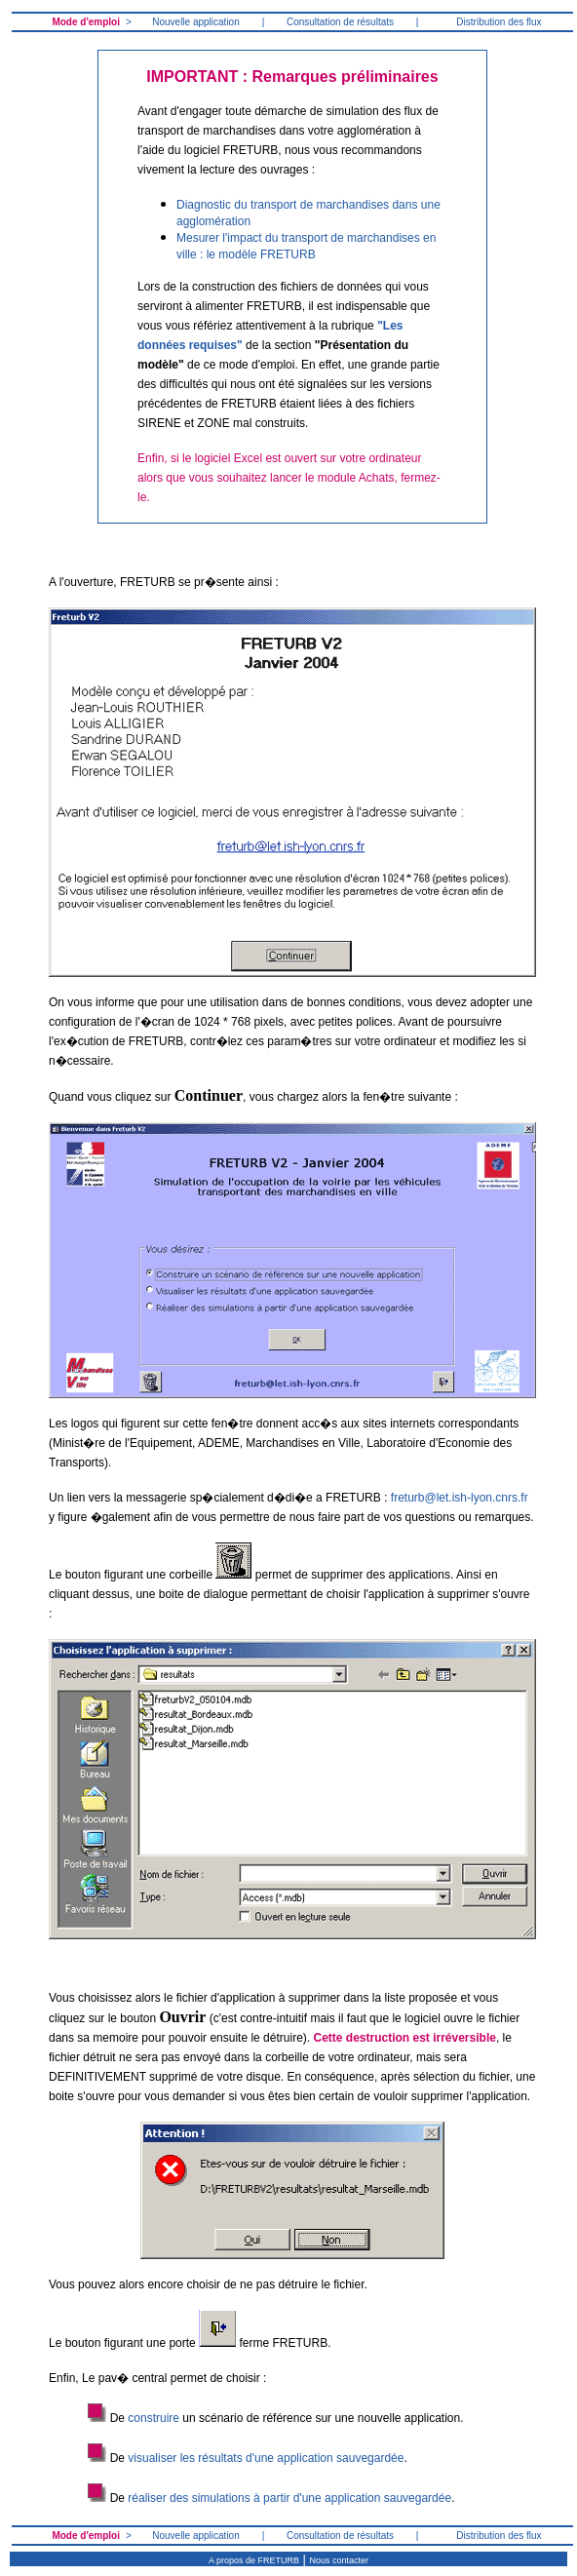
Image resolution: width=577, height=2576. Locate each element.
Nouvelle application (196, 22)
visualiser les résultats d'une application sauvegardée (266, 2458)
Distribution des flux (498, 22)
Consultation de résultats (340, 22)
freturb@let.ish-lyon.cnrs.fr (459, 1497)
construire (153, 2418)
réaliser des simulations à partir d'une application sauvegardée (289, 2498)
